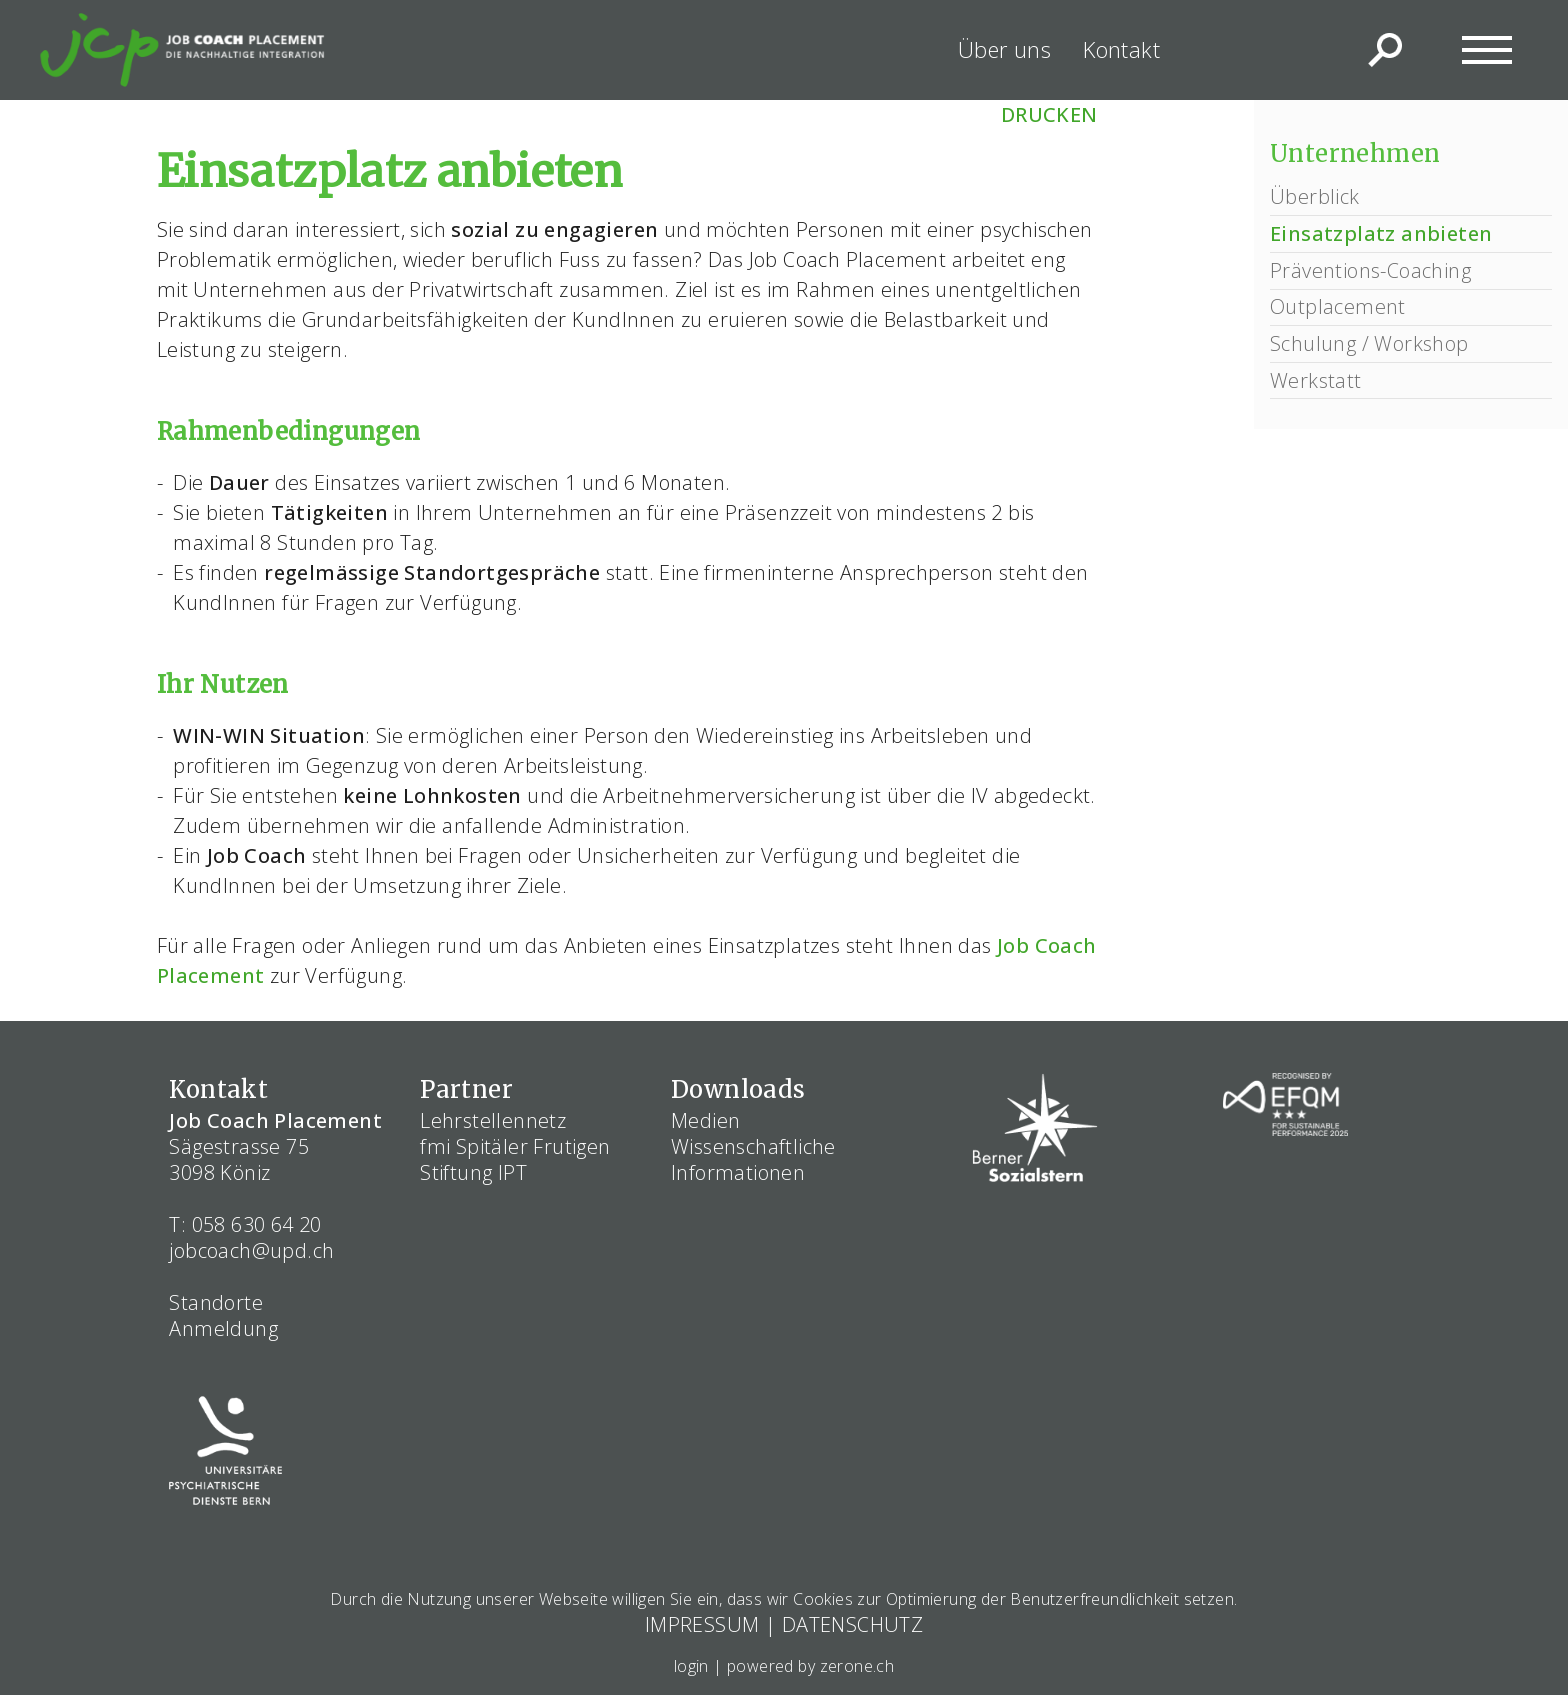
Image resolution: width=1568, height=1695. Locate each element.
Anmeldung (223, 1328)
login (691, 1666)
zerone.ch (857, 1666)
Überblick (1315, 196)
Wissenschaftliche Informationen (753, 1159)
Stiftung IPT (473, 1172)
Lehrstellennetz (493, 1120)
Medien (705, 1120)
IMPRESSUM (702, 1624)
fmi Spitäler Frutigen (515, 1146)
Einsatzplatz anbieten (1381, 233)
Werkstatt (1316, 380)
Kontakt (1121, 49)
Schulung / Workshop (1369, 343)
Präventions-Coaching (1370, 270)
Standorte (216, 1302)
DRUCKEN (1049, 114)
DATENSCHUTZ (852, 1624)
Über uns (1004, 49)
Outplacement (1338, 306)
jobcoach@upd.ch (251, 1250)
